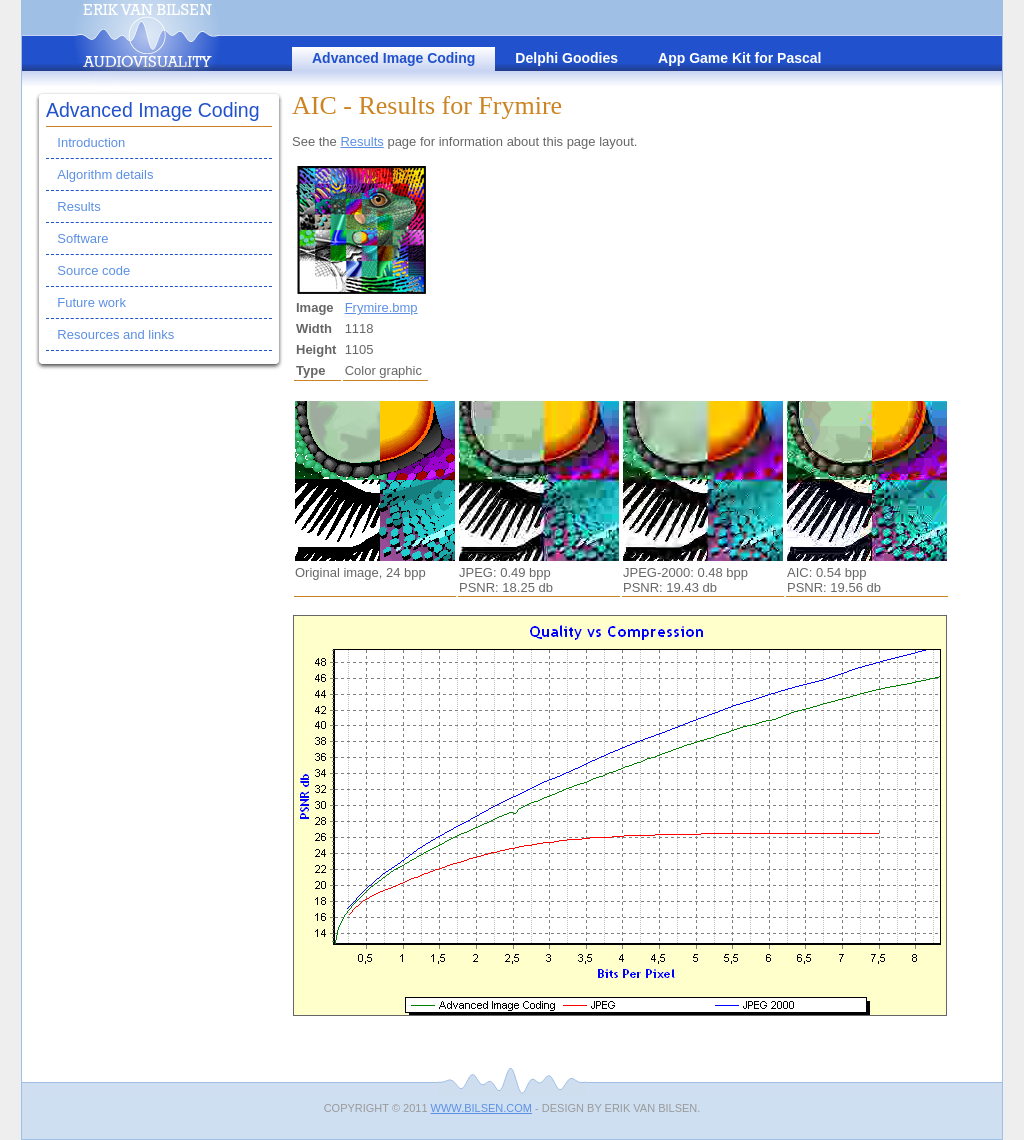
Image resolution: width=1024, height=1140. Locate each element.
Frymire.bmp (381, 307)
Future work (91, 302)
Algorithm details (105, 174)
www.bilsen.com (481, 1108)
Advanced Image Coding (393, 58)
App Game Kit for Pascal (739, 58)
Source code (93, 270)
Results (78, 206)
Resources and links (115, 334)
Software (82, 238)
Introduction (91, 142)
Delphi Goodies (566, 58)
